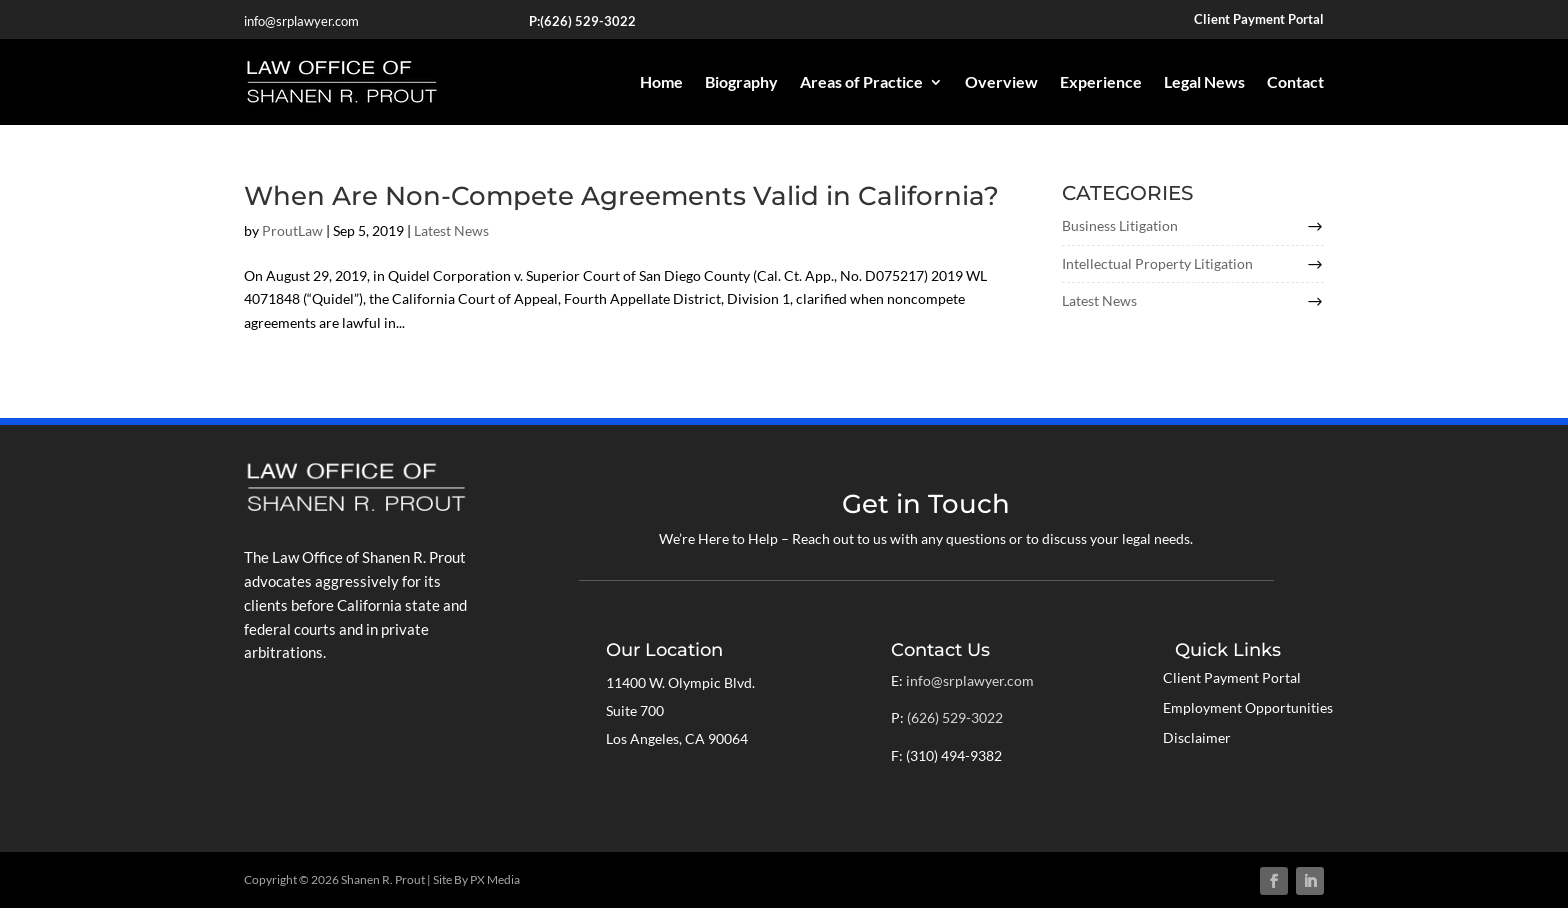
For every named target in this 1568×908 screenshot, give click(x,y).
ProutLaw (292, 230)
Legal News (1204, 81)
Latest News (451, 230)
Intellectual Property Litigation (1157, 263)
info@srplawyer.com (301, 21)
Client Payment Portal (1232, 678)
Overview (1001, 81)
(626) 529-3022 (588, 21)
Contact (1295, 81)
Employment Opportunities (1248, 708)
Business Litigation (1120, 225)
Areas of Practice (861, 81)
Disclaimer (1197, 738)
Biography (741, 81)
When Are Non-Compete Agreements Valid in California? (621, 196)
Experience (1101, 81)
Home (661, 81)
